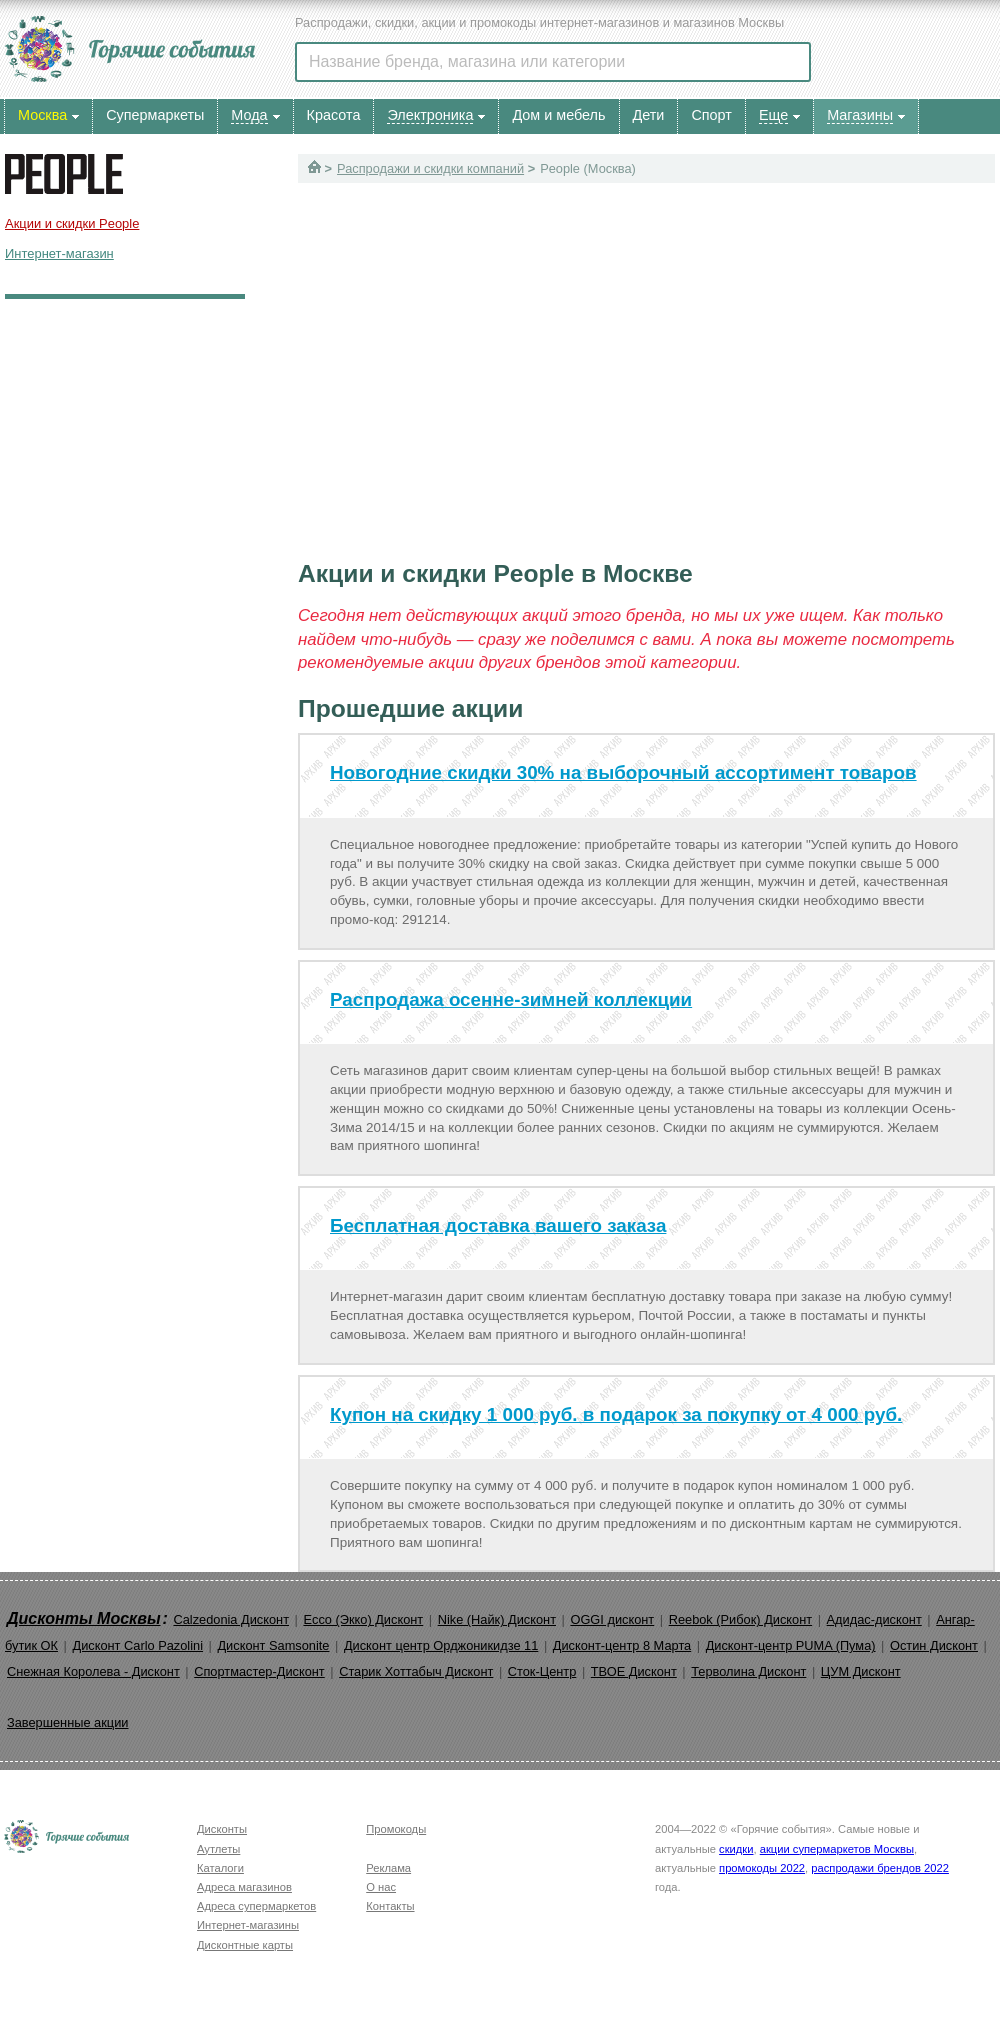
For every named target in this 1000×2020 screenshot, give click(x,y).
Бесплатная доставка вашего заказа (498, 1225)
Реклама (388, 1868)
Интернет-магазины (248, 1925)
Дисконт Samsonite (273, 1645)
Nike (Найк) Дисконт (497, 1619)
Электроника (430, 115)
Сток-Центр (542, 1671)
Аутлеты (218, 1849)
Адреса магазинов (244, 1887)
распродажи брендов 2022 (880, 1868)
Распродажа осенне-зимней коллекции (511, 999)
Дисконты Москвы (84, 1618)
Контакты (390, 1906)
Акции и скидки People (72, 223)
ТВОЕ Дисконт (634, 1671)
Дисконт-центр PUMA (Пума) (791, 1645)
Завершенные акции (67, 1722)
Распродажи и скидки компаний (430, 168)
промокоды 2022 (762, 1868)
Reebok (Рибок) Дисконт (740, 1619)
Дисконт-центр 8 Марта (622, 1645)
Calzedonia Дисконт (231, 1619)
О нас (381, 1887)
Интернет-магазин (59, 253)
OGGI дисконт (612, 1619)
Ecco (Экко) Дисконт (363, 1619)
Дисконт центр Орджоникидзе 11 (441, 1645)
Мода (249, 115)
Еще (773, 115)
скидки (736, 1849)
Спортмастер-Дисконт (259, 1671)
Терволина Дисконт (748, 1671)
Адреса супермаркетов (256, 1906)
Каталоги (220, 1868)
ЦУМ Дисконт (861, 1671)
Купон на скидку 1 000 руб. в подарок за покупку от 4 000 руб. (616, 1414)
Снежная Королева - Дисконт (93, 1671)
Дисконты (222, 1829)
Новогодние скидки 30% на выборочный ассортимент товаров (623, 772)
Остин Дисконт (934, 1645)
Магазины (860, 115)
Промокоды (396, 1829)
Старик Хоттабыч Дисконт (416, 1671)
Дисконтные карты (245, 1945)
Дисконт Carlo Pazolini (137, 1645)
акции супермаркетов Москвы (837, 1849)
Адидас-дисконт (874, 1619)
